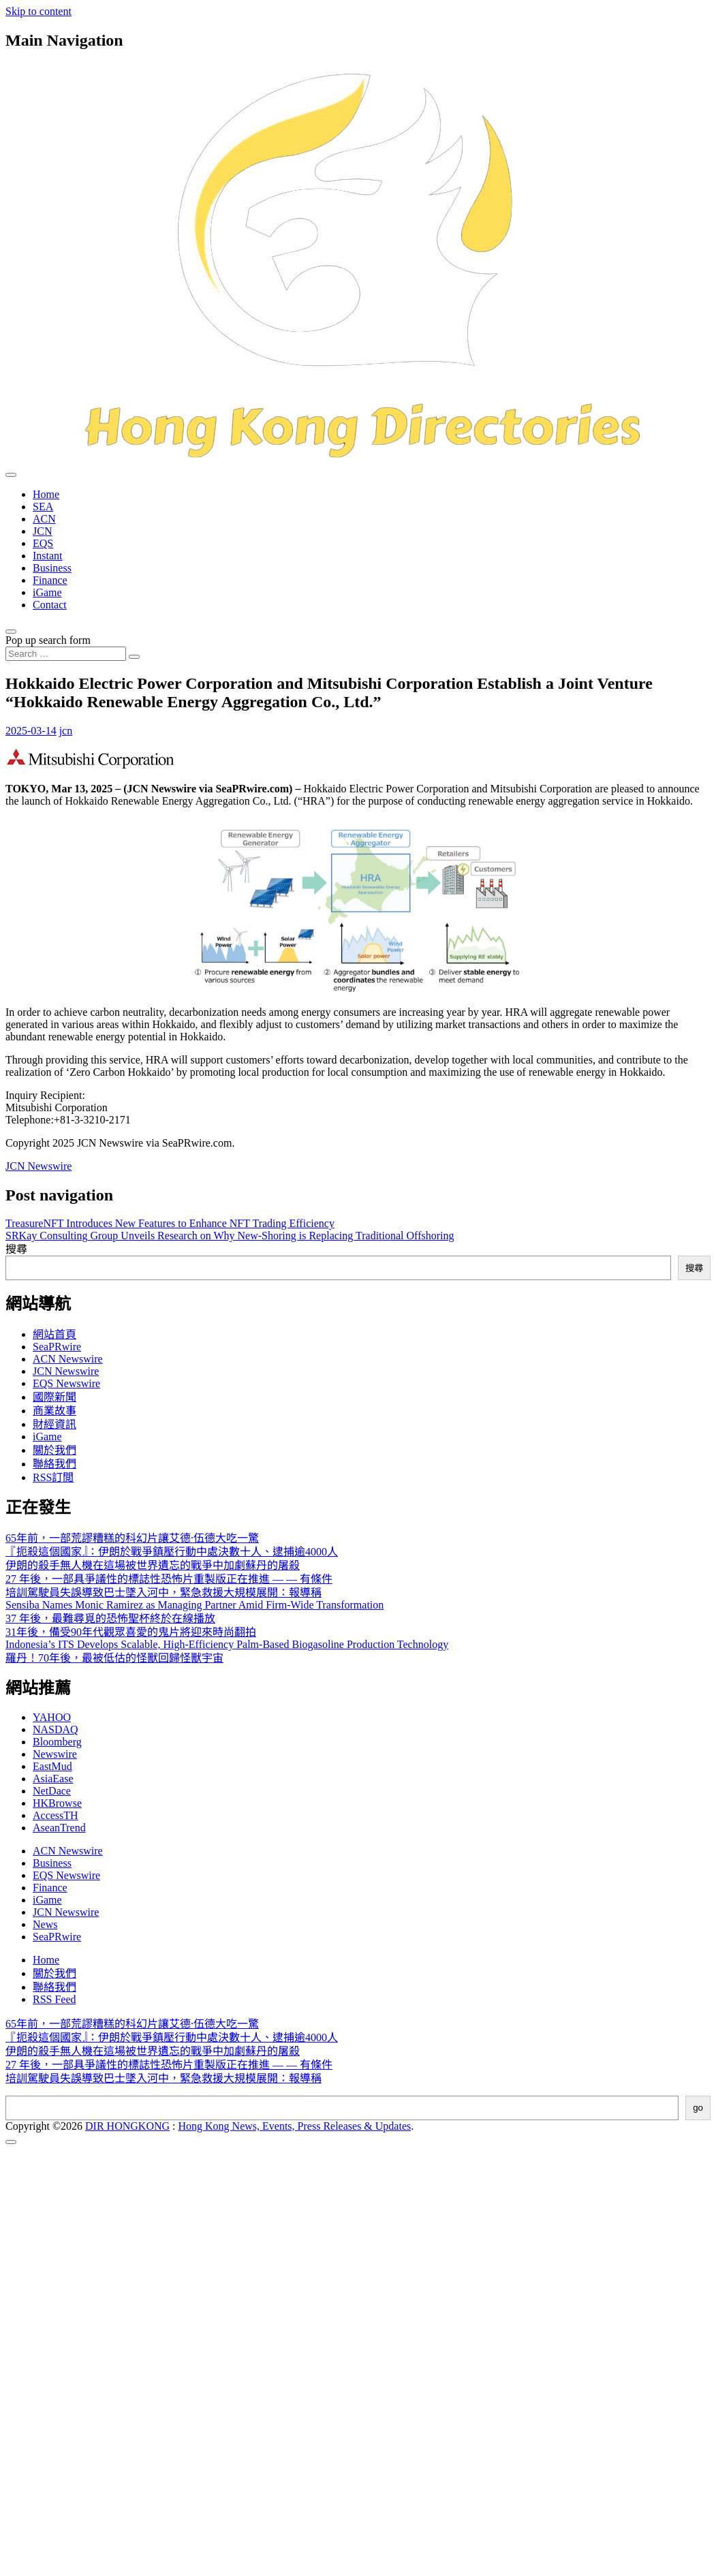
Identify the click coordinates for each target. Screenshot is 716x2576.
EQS (43, 543)
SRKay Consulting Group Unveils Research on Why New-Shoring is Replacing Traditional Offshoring (229, 1235)
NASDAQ (55, 1729)
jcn (66, 730)
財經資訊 (54, 1424)
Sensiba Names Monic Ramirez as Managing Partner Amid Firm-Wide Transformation (194, 1605)
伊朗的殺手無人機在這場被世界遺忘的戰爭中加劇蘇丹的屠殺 (152, 1565)
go (698, 2107)
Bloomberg (57, 1742)
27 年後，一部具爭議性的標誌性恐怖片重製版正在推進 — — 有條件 (168, 1579)
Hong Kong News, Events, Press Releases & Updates (294, 2126)
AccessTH (55, 1815)
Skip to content (38, 11)
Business (52, 568)
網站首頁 (54, 1334)
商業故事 (54, 1410)
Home (46, 494)
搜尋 (16, 1249)
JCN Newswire (38, 1166)
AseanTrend (59, 1827)
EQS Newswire (66, 1383)
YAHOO (52, 1717)
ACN (44, 519)
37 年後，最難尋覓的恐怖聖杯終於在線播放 (110, 1618)
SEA (43, 506)
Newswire (55, 1754)
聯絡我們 (54, 1464)
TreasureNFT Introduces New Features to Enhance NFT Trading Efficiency (169, 1223)
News (45, 1924)
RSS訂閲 (53, 1477)
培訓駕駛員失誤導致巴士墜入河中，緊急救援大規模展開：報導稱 (163, 1592)
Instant (48, 555)
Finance (50, 580)
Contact (50, 604)
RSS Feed (54, 1999)
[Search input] (65, 654)
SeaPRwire (57, 1346)
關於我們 (54, 1450)
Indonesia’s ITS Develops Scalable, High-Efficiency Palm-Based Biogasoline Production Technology (226, 1644)
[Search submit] (134, 657)
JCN (42, 531)
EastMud (52, 1766)
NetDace (52, 1791)
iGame (47, 592)
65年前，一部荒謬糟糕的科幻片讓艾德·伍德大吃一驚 (132, 1538)
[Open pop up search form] (10, 632)
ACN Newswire (68, 1359)
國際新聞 (54, 1397)
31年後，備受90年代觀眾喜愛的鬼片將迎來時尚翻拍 (130, 1632)
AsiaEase (53, 1778)
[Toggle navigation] (10, 475)
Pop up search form (48, 640)
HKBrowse (57, 1803)
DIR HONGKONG (127, 2126)
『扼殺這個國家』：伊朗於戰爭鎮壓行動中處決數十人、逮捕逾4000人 (171, 1551)
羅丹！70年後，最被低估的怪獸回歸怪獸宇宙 (114, 1658)
